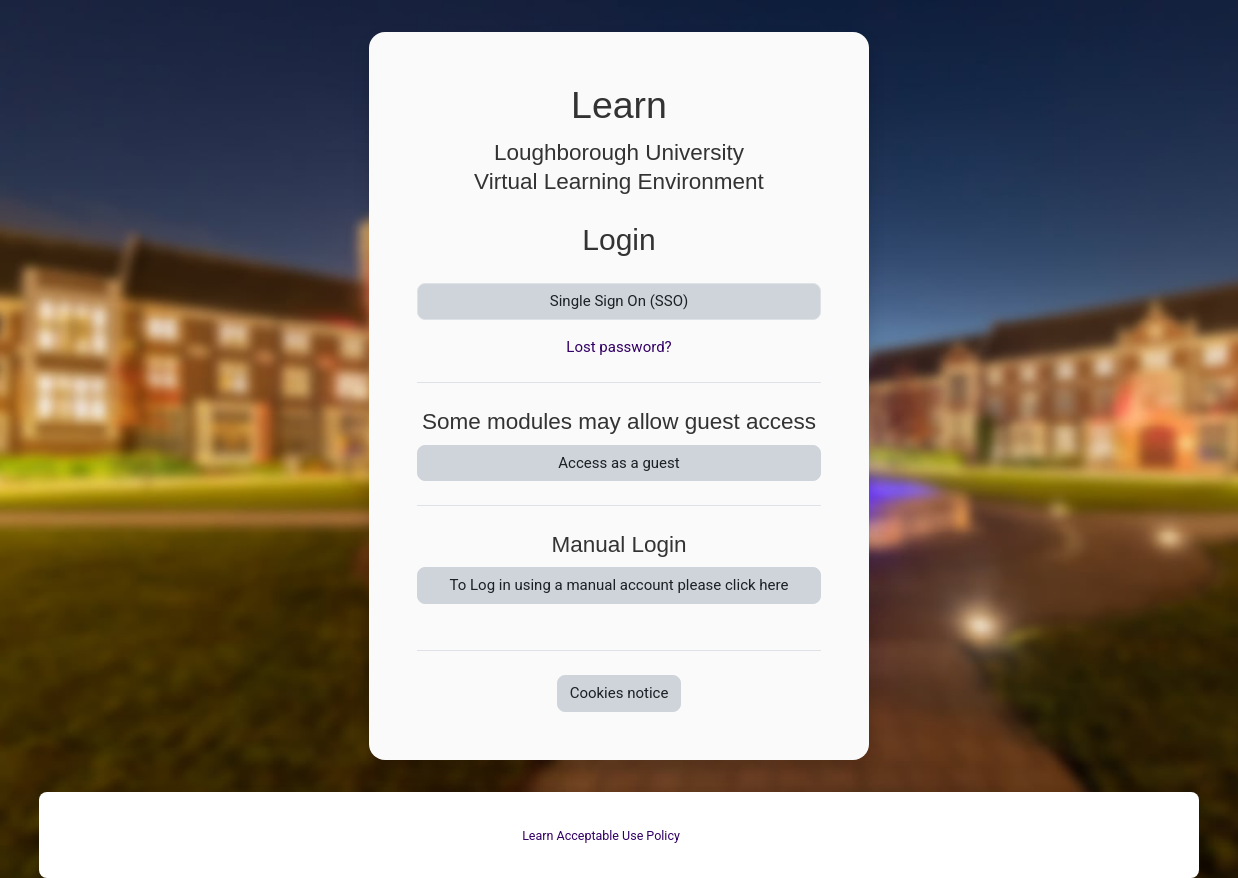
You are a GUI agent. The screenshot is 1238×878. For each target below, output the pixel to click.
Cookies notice (619, 693)
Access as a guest (618, 463)
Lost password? (618, 347)
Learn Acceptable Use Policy (601, 835)
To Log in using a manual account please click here (619, 585)
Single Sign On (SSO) (619, 301)
